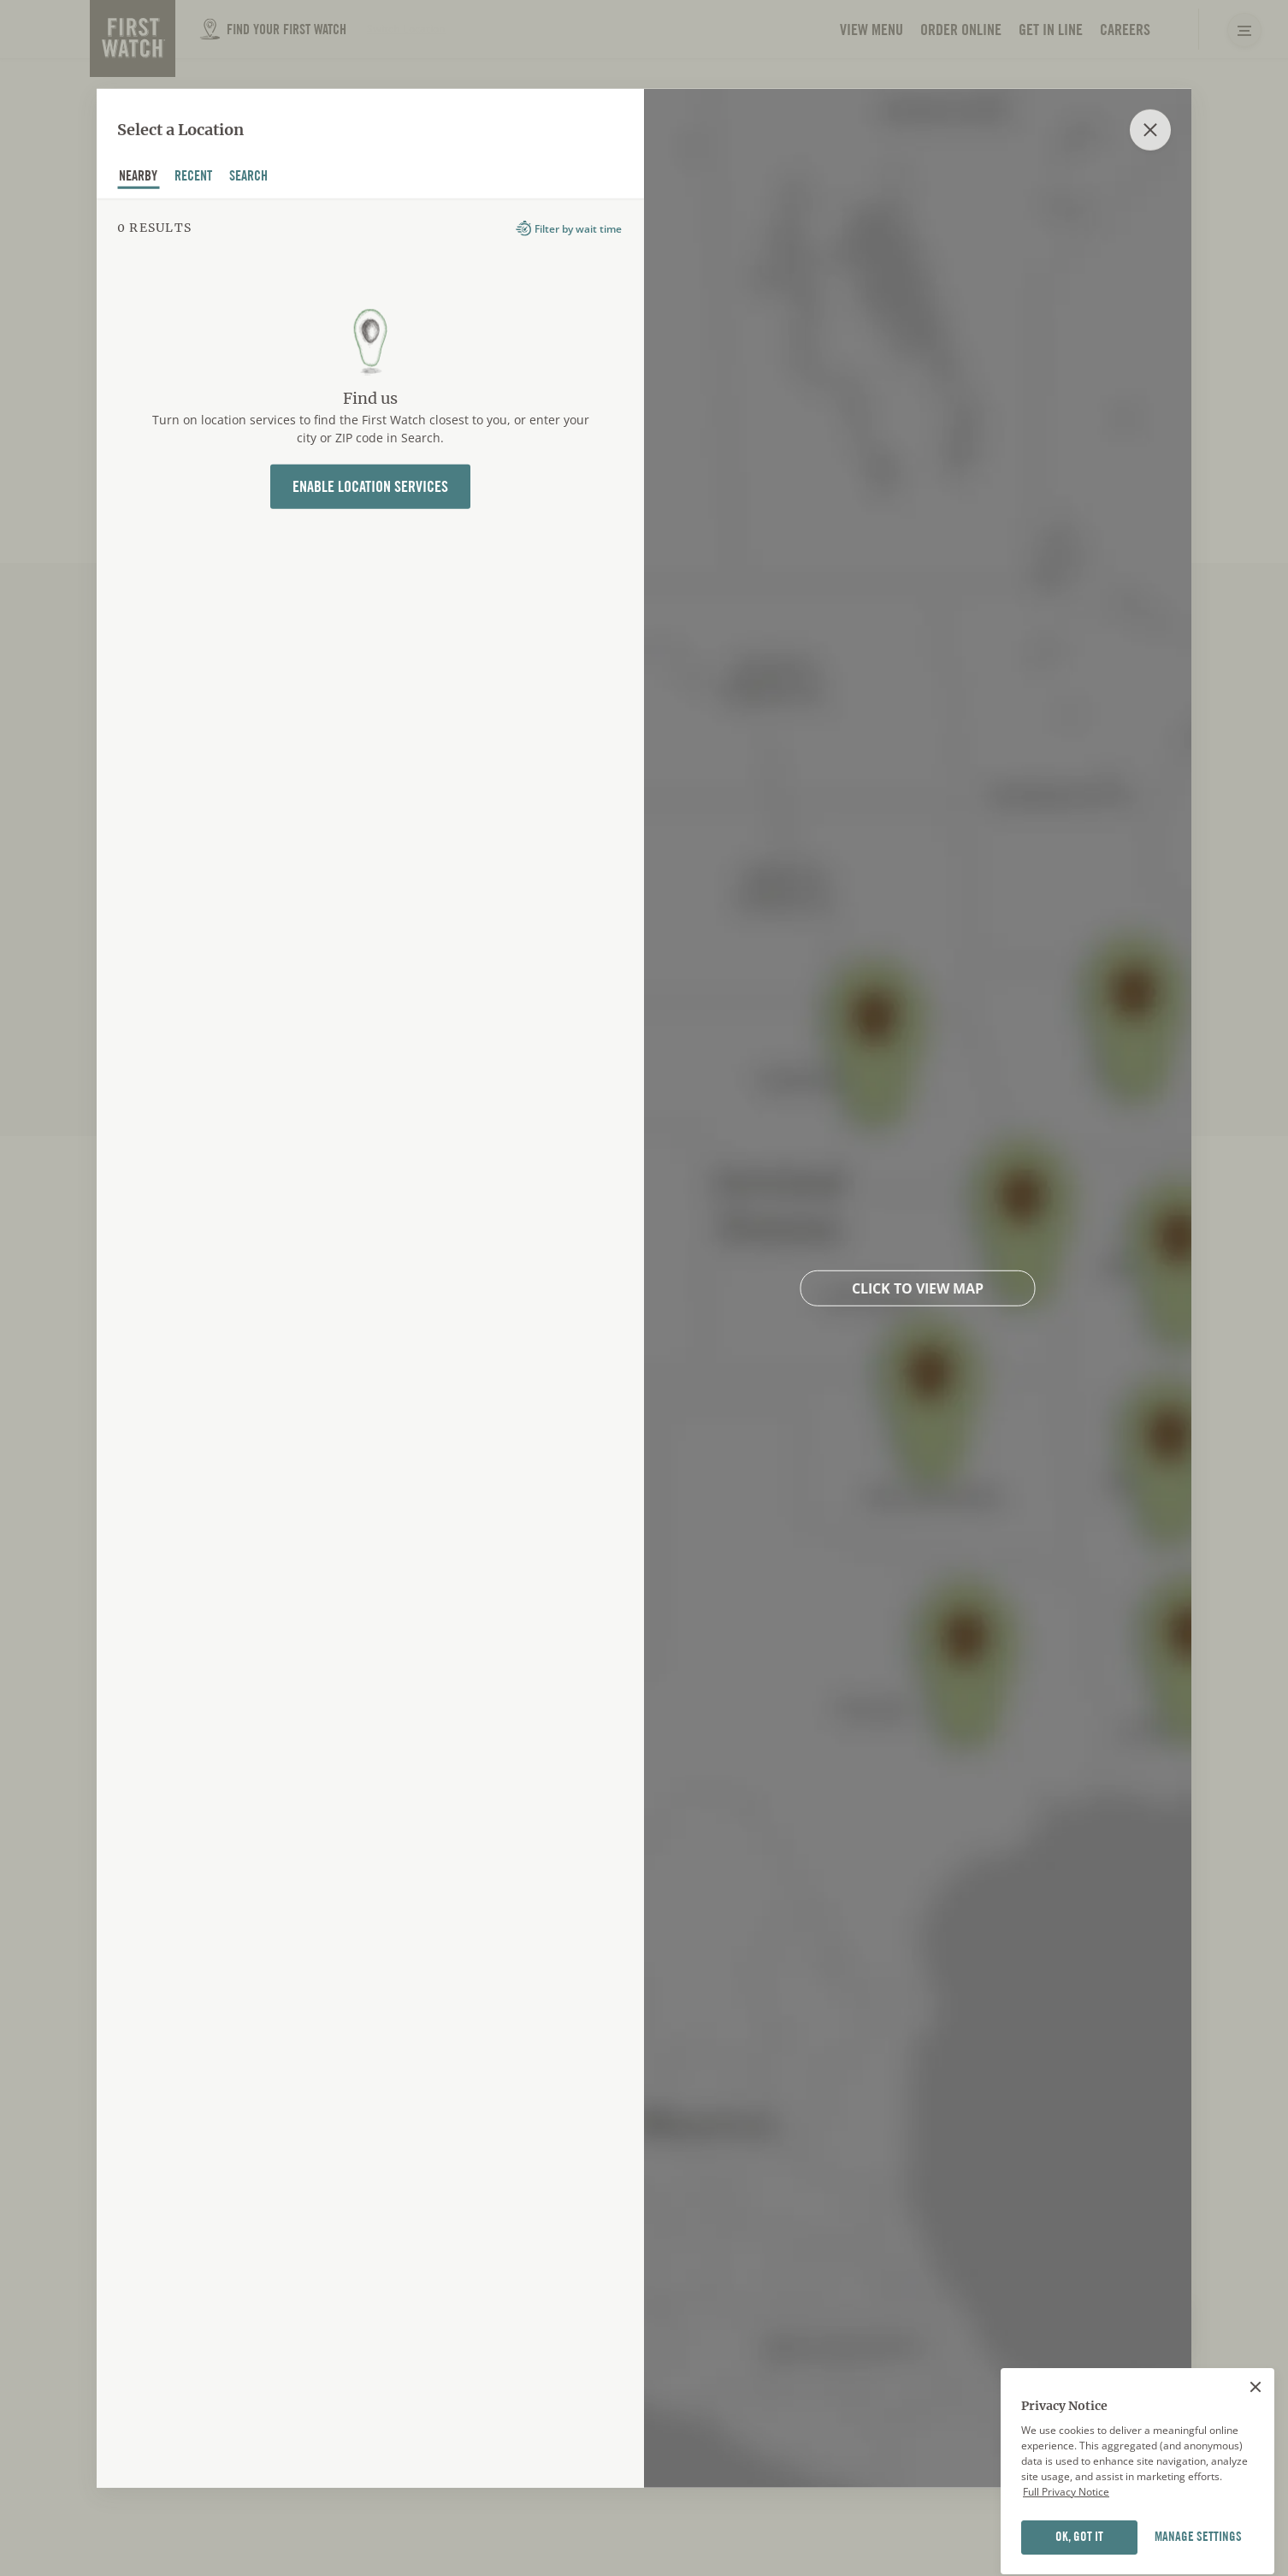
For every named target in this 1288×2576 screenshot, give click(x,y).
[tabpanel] (370, 1342)
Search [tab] (248, 178)
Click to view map (918, 1288)
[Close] (1255, 2467)
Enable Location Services (370, 486)
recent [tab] (194, 178)
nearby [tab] (138, 178)
